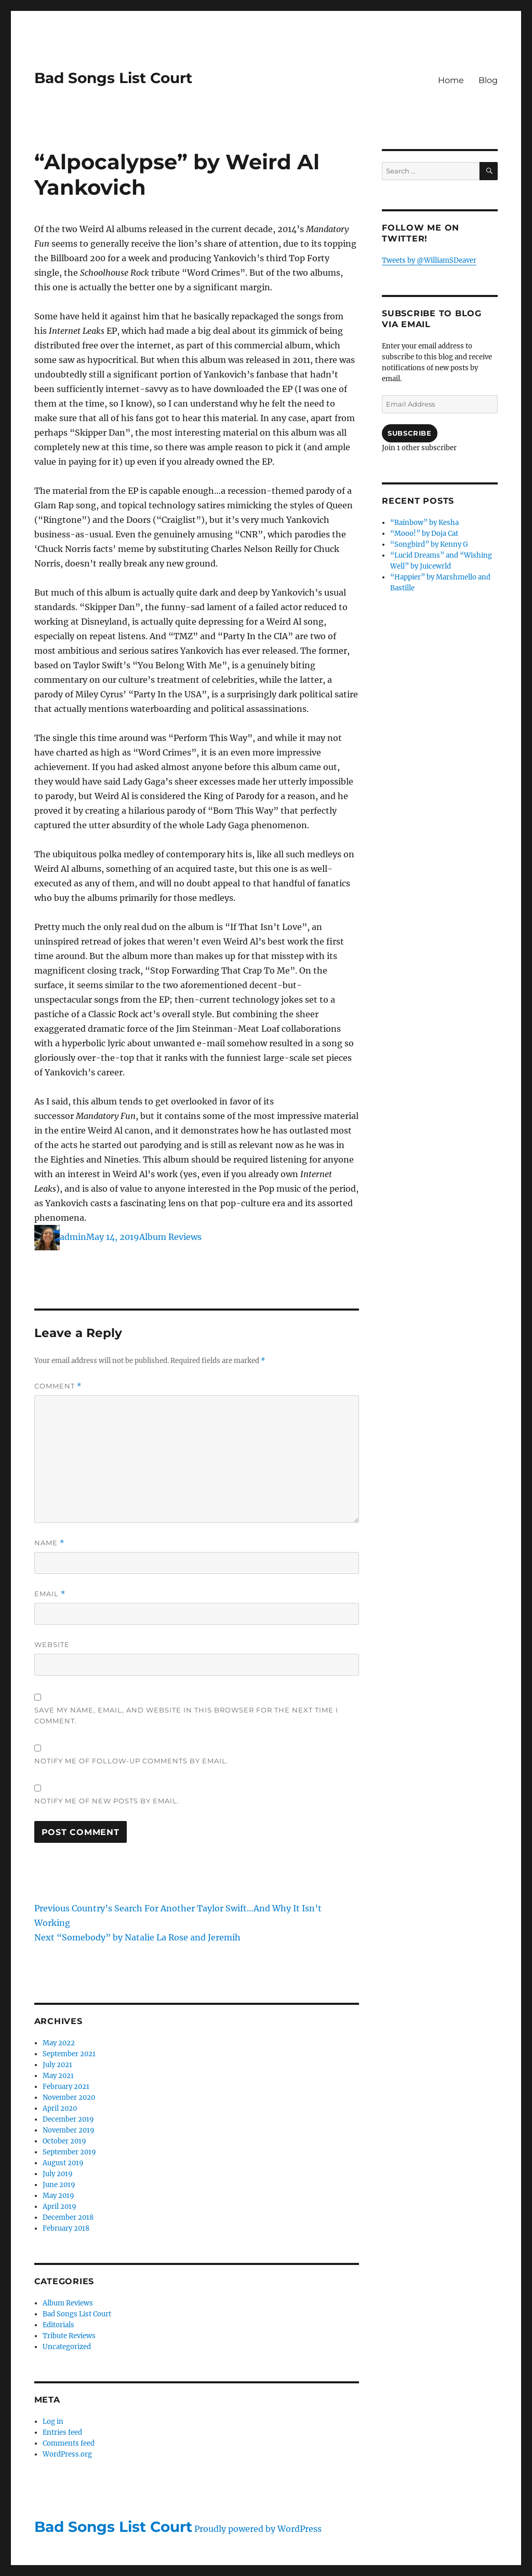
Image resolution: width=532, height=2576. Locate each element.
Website (52, 1644)
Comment (58, 1386)
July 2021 (57, 2064)
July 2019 (58, 2173)
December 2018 (68, 2217)
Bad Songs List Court (113, 78)
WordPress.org (67, 2454)
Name (49, 1543)
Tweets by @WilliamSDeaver (429, 260)
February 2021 (66, 2086)
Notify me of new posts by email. (106, 1801)
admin (73, 1237)
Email (49, 1593)
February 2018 (66, 2228)
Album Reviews (170, 1237)
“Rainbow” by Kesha (424, 522)
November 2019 (69, 2130)
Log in (53, 2421)
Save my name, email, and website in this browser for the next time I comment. (186, 1715)
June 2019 (59, 2184)
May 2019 (58, 2195)
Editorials (58, 2325)
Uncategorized (67, 2346)
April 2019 (59, 2206)
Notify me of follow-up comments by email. (131, 1761)
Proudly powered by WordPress (258, 2529)
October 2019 (64, 2141)
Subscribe (409, 433)
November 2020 (69, 2097)
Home (451, 80)
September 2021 (69, 2053)
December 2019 (68, 2119)
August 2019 (63, 2163)
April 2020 (60, 2108)
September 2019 (69, 2152)
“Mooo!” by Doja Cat (424, 533)
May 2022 (59, 2043)
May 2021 (58, 2075)
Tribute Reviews (69, 2335)
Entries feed (62, 2432)
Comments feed (69, 2443)
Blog (488, 80)
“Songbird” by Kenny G (429, 544)
